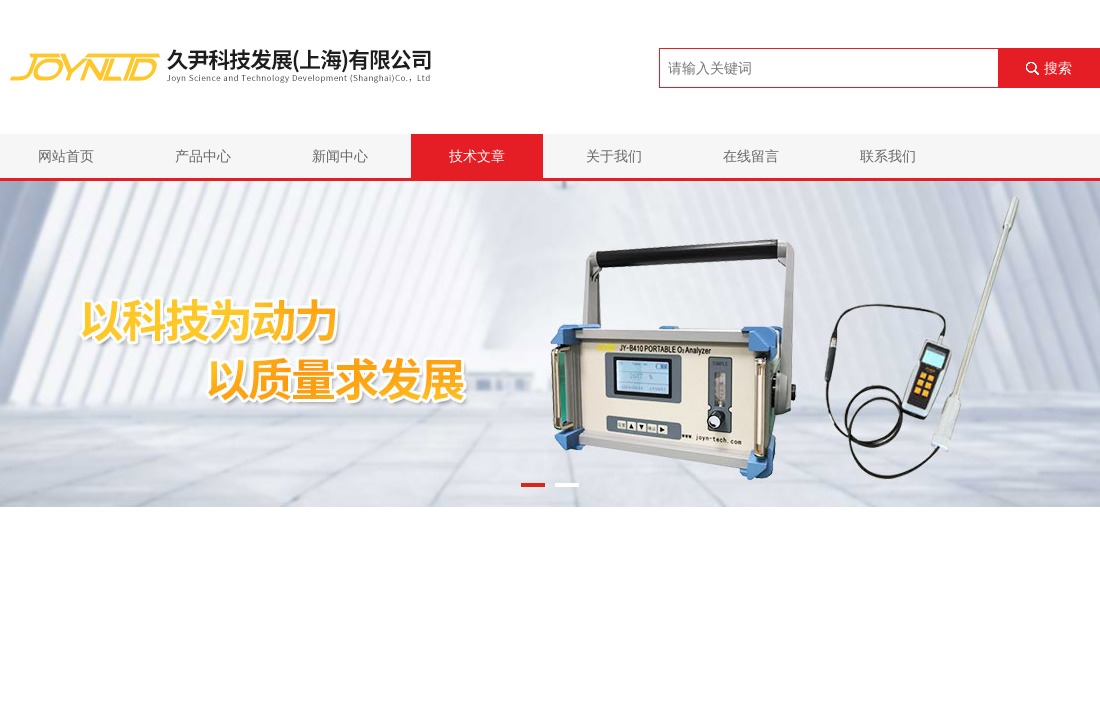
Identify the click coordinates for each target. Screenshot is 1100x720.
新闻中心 (340, 156)
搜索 (1058, 68)
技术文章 (477, 156)
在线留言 (751, 156)
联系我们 (888, 156)
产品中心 (203, 156)
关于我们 (614, 156)
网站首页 (66, 156)
